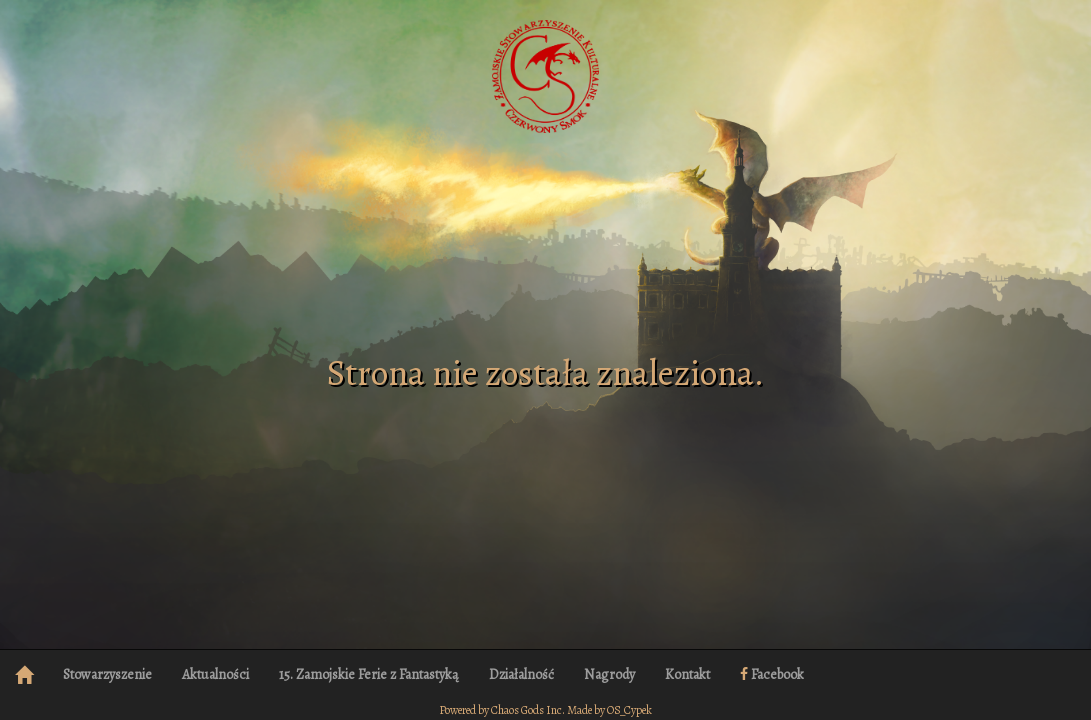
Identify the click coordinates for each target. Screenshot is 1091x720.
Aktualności (215, 674)
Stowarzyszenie (107, 674)
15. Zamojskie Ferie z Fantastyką (369, 674)
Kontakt (687, 674)
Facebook (772, 674)
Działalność (521, 674)
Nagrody (609, 674)
